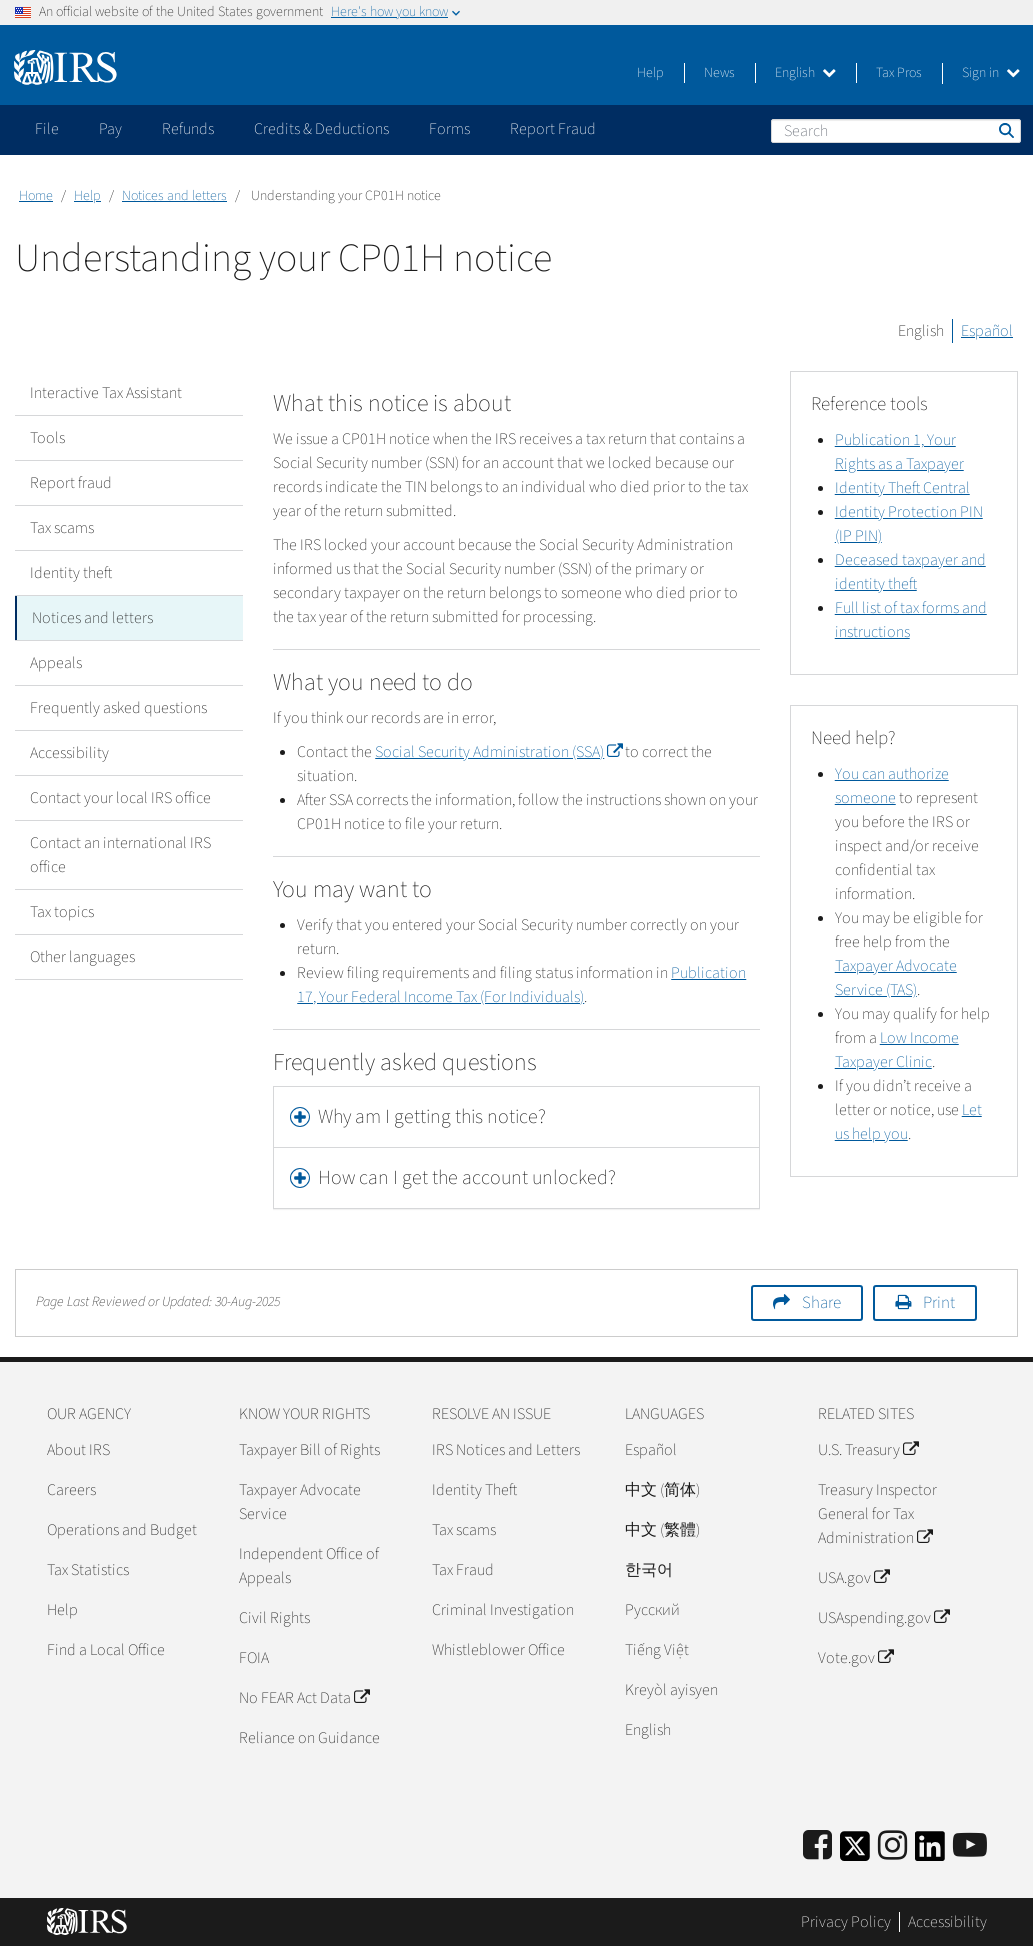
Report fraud (71, 483)
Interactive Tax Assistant (106, 393)
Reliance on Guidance (309, 1738)
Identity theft (71, 573)
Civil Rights (274, 1618)
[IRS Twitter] (855, 1852)
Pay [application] (110, 129)
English (805, 73)
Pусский (652, 1610)
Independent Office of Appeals (309, 1566)
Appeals (56, 663)
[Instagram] (892, 1846)
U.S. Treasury (868, 1450)
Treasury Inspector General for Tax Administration (877, 1514)
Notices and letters (174, 196)
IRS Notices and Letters (506, 1450)
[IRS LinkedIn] (930, 1852)
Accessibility (69, 753)
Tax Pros (899, 73)
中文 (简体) (662, 1490)
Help (650, 73)
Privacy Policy (846, 1922)
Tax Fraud (463, 1570)
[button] (516, 1117)
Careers (71, 1490)
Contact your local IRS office (120, 798)
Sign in (991, 73)
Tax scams (62, 528)
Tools (47, 438)
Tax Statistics (88, 1570)
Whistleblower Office (498, 1650)
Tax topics (62, 912)
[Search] (896, 131)
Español (987, 331)
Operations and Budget (122, 1530)
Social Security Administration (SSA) (498, 752)
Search (1005, 130)
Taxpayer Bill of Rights (309, 1450)
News (719, 73)
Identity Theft (474, 1490)
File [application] (47, 129)
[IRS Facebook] (817, 1846)
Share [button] (821, 1303)
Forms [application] (449, 129)
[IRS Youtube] (970, 1846)
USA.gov (853, 1578)
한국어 (649, 1570)
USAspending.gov (883, 1618)
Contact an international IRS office (120, 855)
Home (36, 196)
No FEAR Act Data (304, 1698)
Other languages (82, 957)
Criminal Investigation (503, 1610)
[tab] (516, 1117)
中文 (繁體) (662, 1530)
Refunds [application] (188, 129)
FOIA (254, 1658)
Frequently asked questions (118, 708)
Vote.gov (855, 1658)
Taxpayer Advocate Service (300, 1502)
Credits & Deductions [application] (321, 129)
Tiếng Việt (657, 1650)
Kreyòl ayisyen (671, 1690)
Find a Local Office (106, 1650)
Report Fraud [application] (553, 129)
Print (939, 1303)
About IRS (78, 1450)
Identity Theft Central (902, 488)
